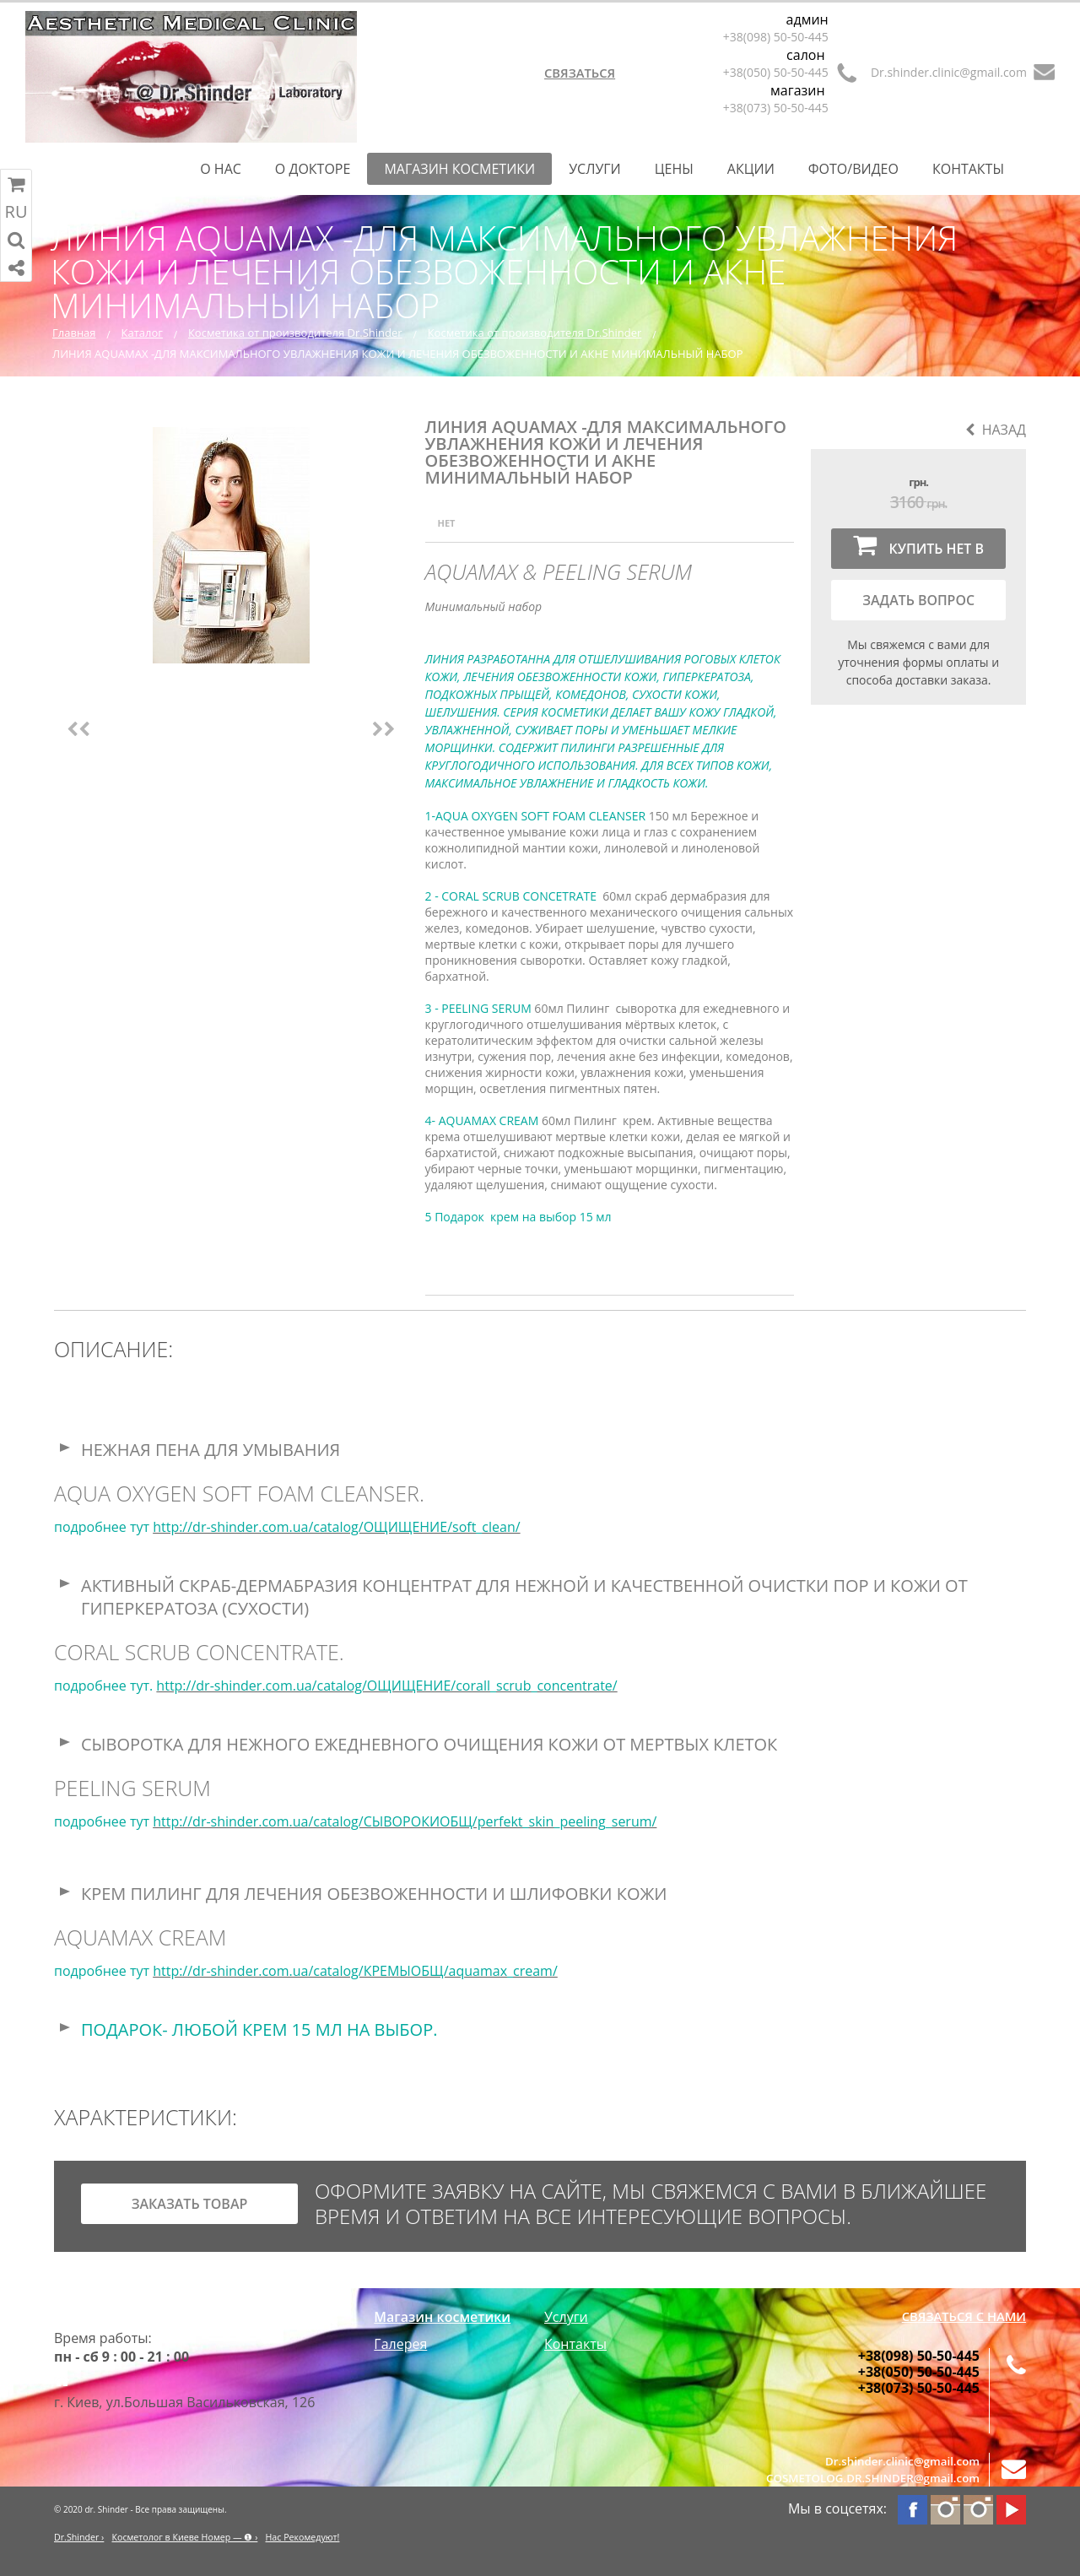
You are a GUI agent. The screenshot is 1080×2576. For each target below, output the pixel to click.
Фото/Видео (853, 169)
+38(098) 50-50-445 (776, 37)
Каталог (142, 332)
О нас (220, 169)
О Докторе (313, 169)
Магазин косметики (459, 169)
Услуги (595, 169)
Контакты (968, 169)
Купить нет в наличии (918, 550)
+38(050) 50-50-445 (776, 72)
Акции (751, 169)
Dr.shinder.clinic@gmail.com (949, 72)
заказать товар (190, 2203)
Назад (995, 429)
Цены (674, 169)
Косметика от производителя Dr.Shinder (295, 332)
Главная (74, 332)
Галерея (400, 2344)
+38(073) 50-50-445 (776, 108)
